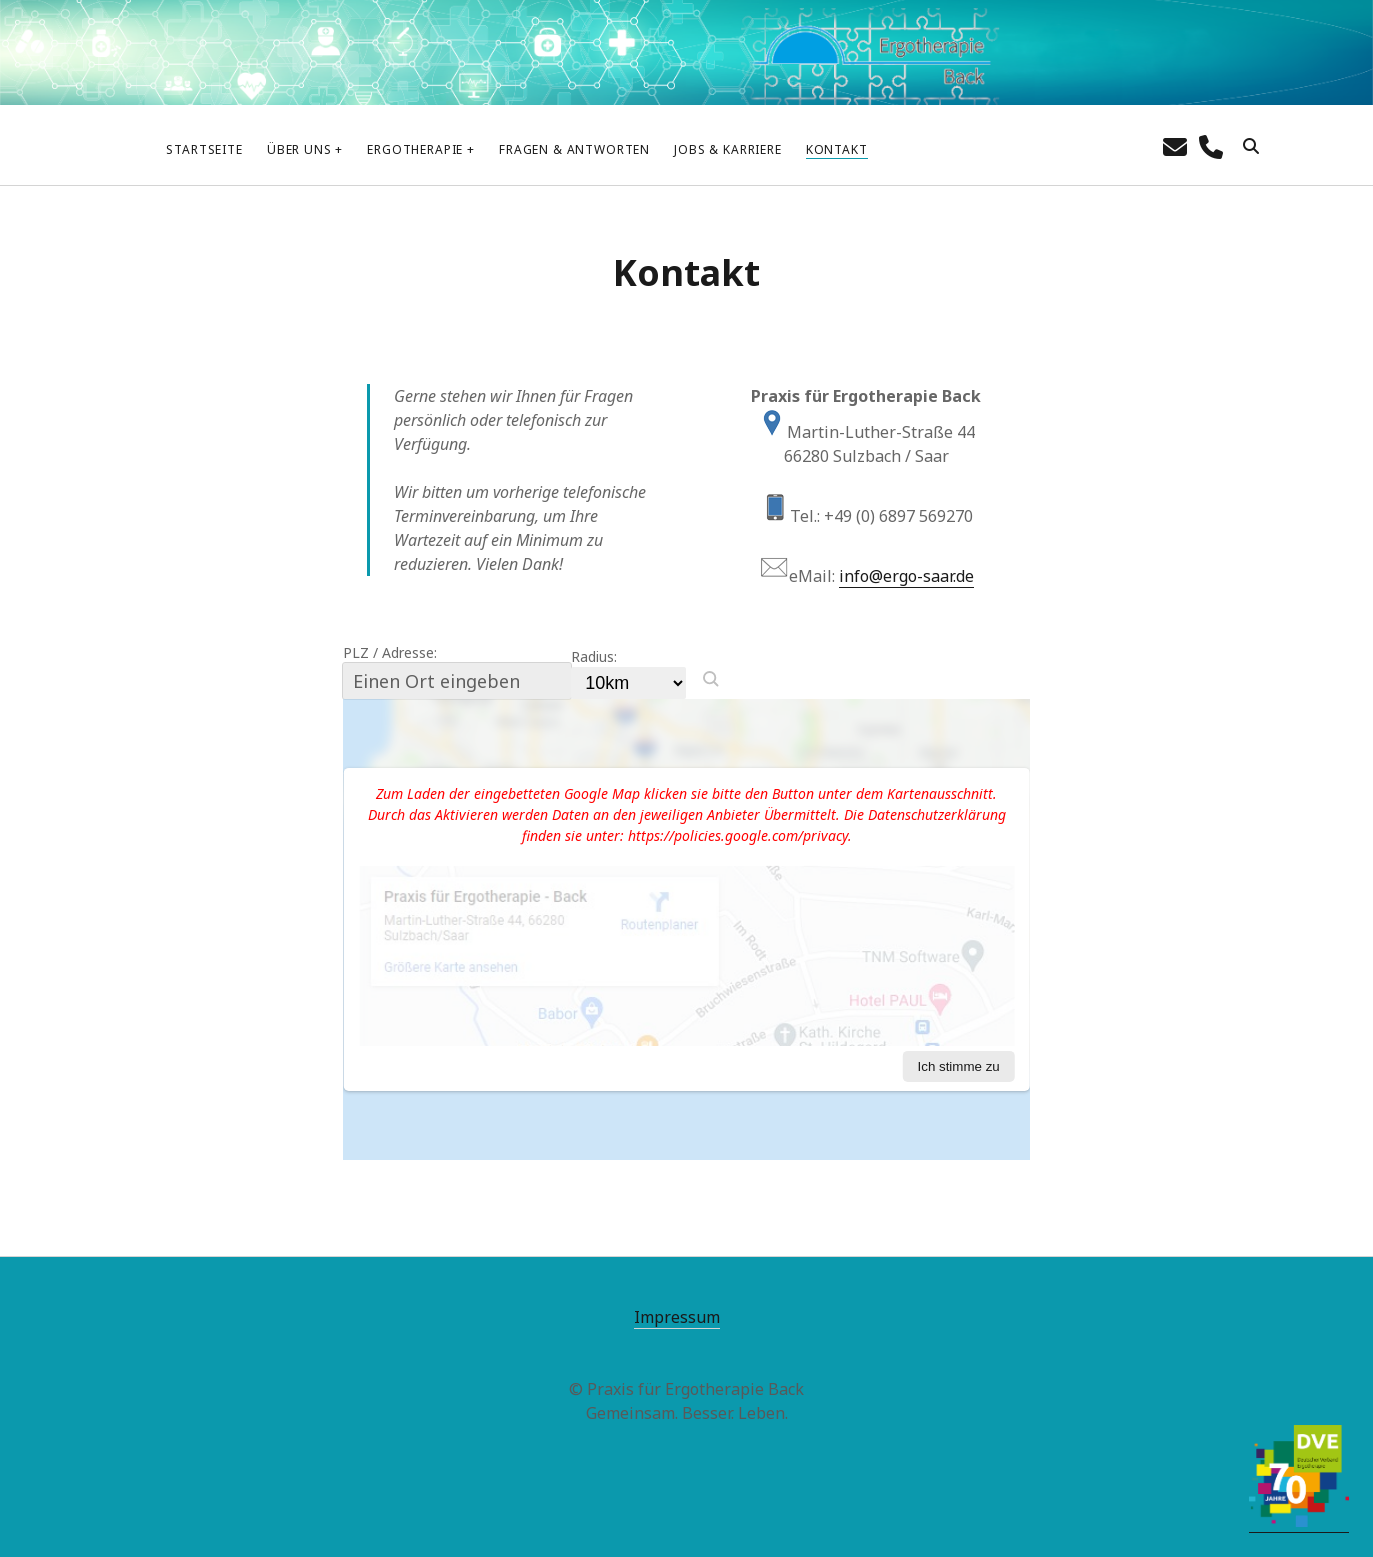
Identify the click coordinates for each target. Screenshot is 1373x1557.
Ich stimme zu (959, 1065)
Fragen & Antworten (574, 149)
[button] (711, 679)
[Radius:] (628, 683)
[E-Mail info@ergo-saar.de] (1175, 146)
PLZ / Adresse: (390, 652)
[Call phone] (1211, 146)
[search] (1251, 147)
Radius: (594, 656)
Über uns (299, 149)
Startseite (204, 149)
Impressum (677, 1317)
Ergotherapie (415, 149)
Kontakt (837, 149)
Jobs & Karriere (728, 149)
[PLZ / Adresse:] (457, 681)
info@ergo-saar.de (906, 576)
